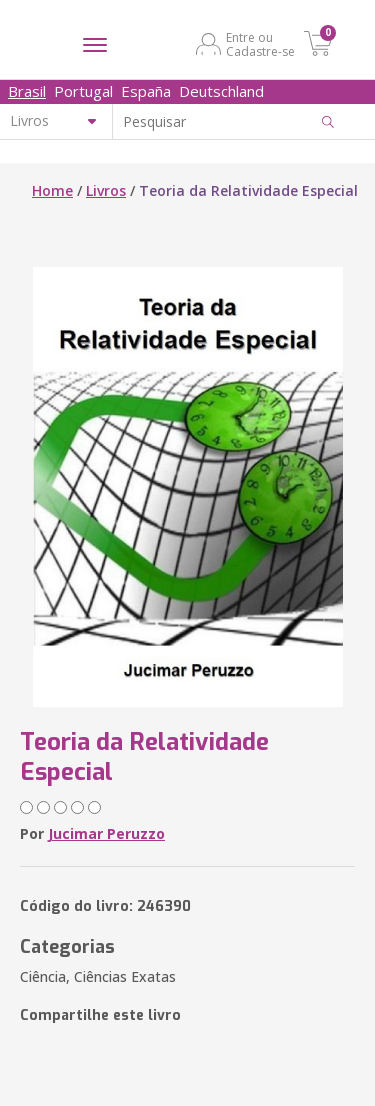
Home (52, 190)
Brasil (27, 91)
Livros (106, 190)
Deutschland (221, 91)
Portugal (83, 91)
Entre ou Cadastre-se (260, 44)
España (146, 91)
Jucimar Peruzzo (106, 833)
